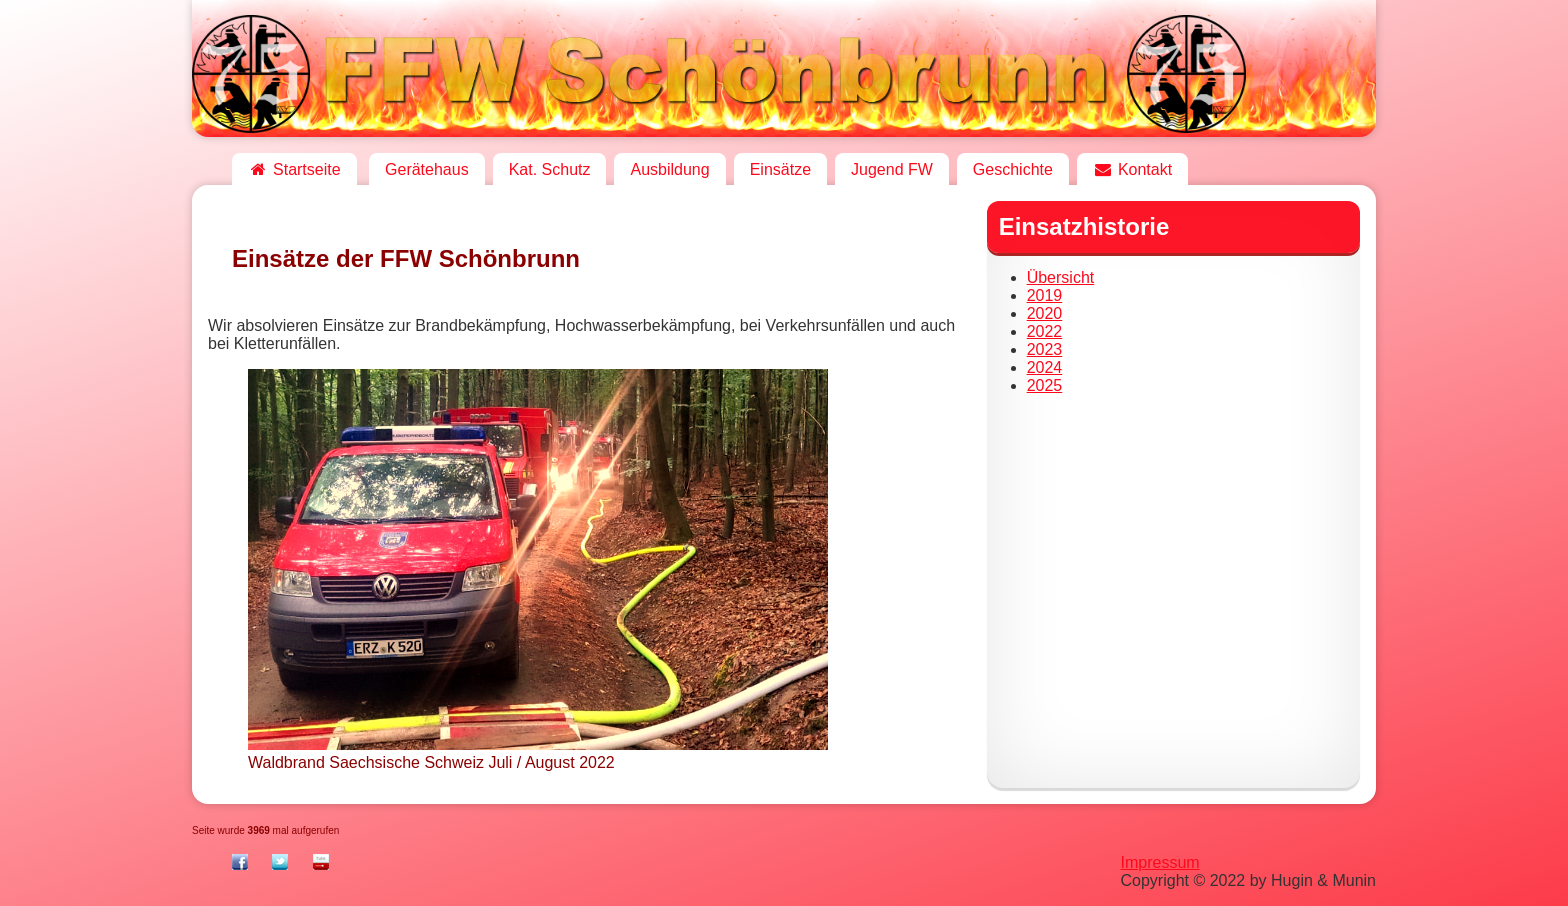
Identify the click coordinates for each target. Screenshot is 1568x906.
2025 (1045, 385)
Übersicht (1061, 277)
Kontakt (1132, 169)
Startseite (294, 169)
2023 (1045, 349)
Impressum (1160, 862)
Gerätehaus (427, 169)
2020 (1045, 313)
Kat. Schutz (550, 169)
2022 (1045, 331)
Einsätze (780, 169)
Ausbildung (669, 169)
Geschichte (1013, 169)
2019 (1045, 295)
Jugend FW (892, 169)
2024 (1045, 367)
